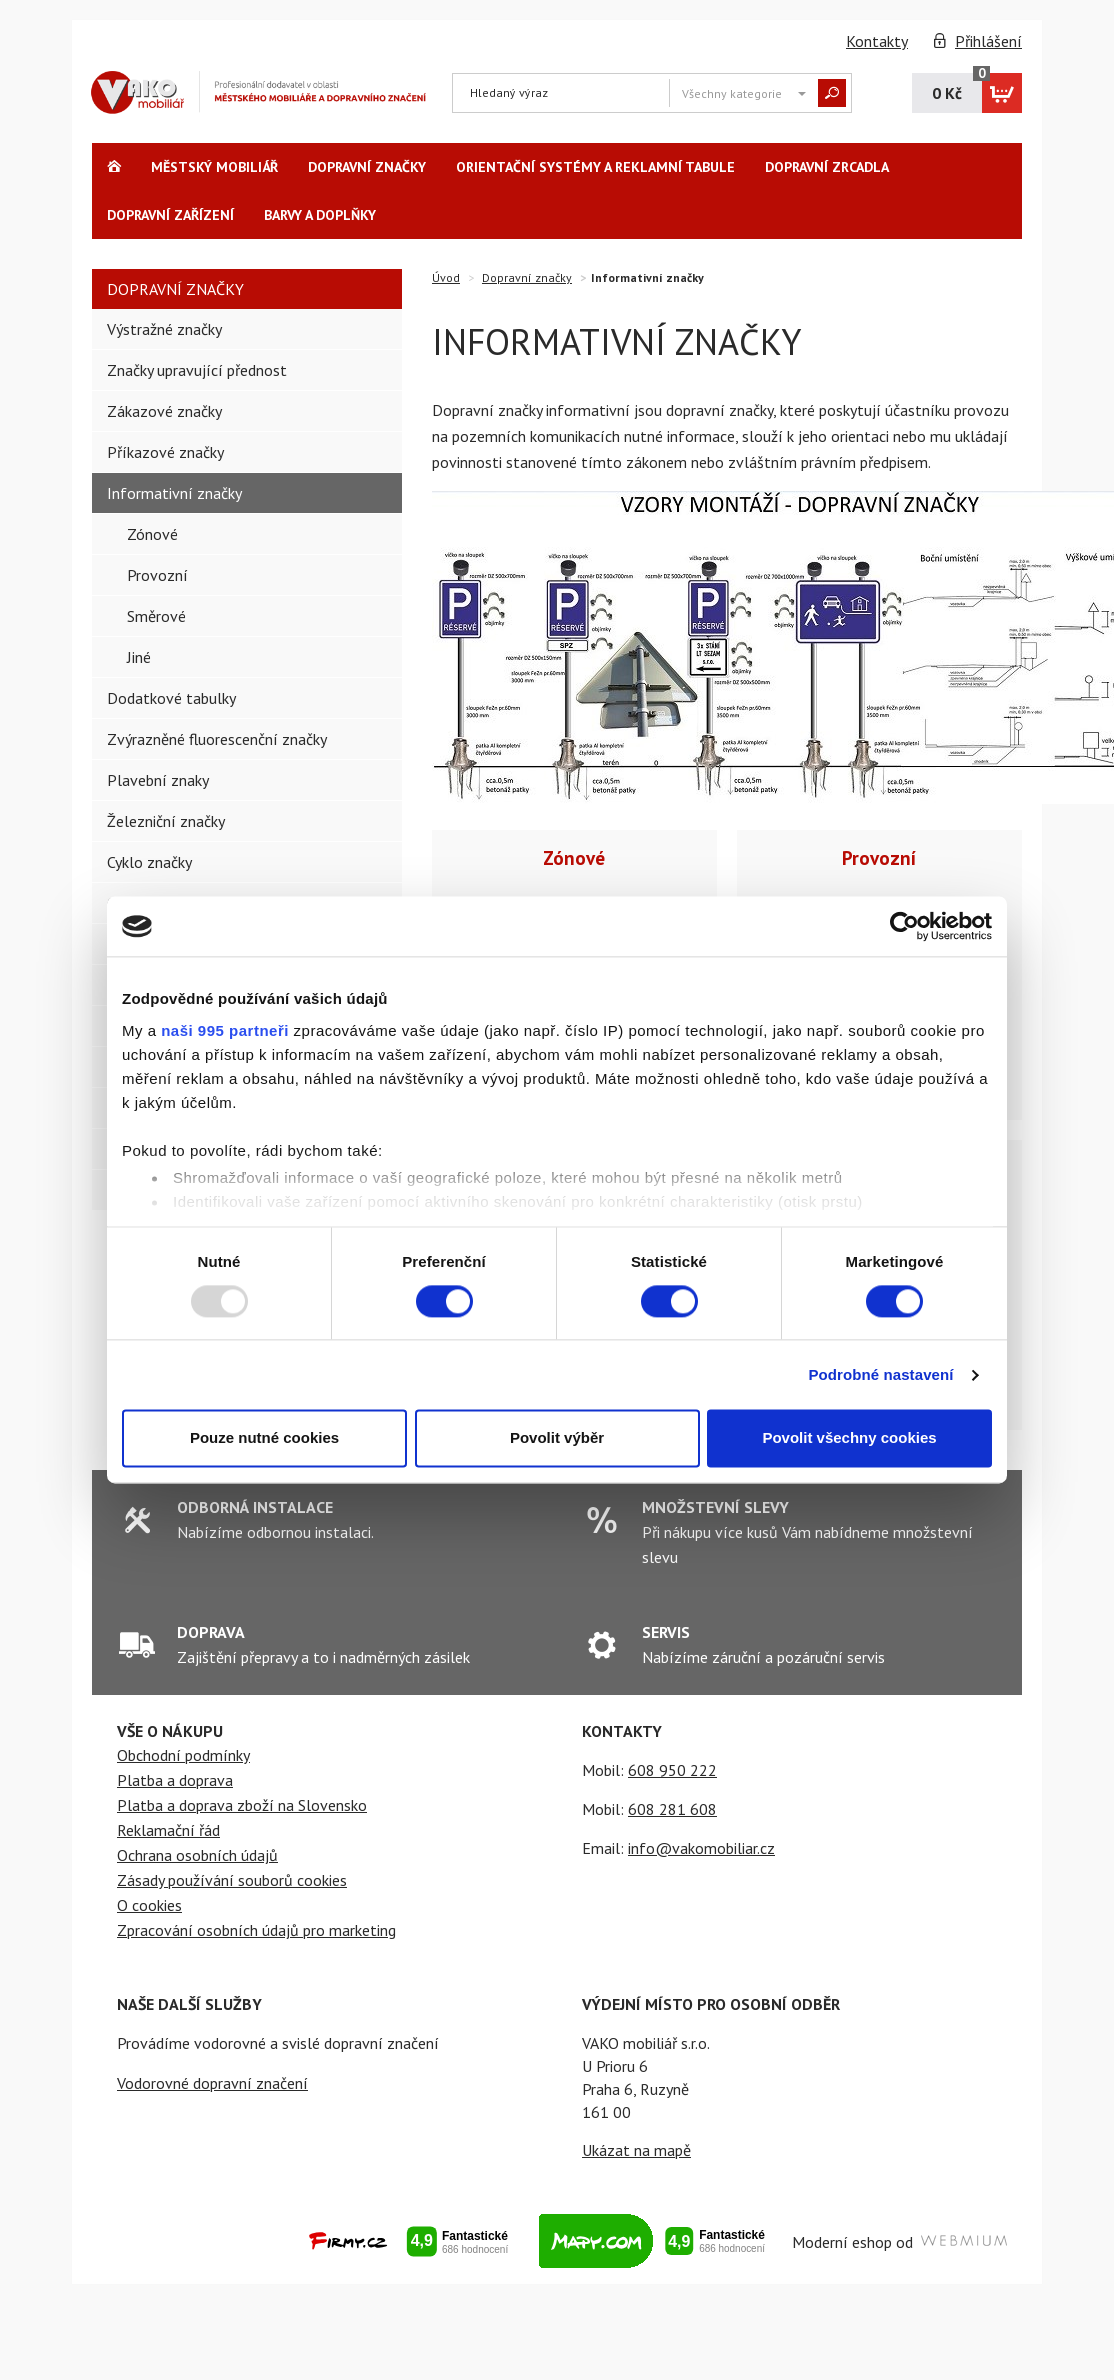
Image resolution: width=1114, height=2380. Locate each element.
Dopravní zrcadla (827, 167)
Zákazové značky (164, 411)
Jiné (139, 657)
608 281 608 (672, 1809)
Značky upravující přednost (197, 370)
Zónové (574, 857)
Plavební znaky (158, 780)
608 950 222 (672, 1770)
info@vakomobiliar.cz (701, 1848)
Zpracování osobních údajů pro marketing (256, 1930)
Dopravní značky (367, 167)
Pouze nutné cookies (264, 1438)
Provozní (879, 857)
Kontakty (877, 41)
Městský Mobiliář (214, 167)
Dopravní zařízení (170, 215)
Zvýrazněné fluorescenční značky (217, 739)
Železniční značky (166, 821)
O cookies (149, 1905)
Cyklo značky (149, 862)
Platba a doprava (175, 1780)
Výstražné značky (164, 329)
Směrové (156, 616)
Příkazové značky (165, 452)
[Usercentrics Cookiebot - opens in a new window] (904, 926)
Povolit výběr (557, 1438)
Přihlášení (988, 41)
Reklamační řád (168, 1830)
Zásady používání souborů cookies (232, 1880)
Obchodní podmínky (183, 1755)
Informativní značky (174, 493)
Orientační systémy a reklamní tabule (595, 167)
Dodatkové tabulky (171, 698)
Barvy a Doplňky (320, 215)
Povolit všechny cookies (849, 1438)
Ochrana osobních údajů (197, 1855)
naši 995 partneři (225, 1030)
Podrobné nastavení (880, 1374)
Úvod (446, 277)
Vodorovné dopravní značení (212, 2083)
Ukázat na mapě (636, 2150)
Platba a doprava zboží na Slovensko (242, 1805)
